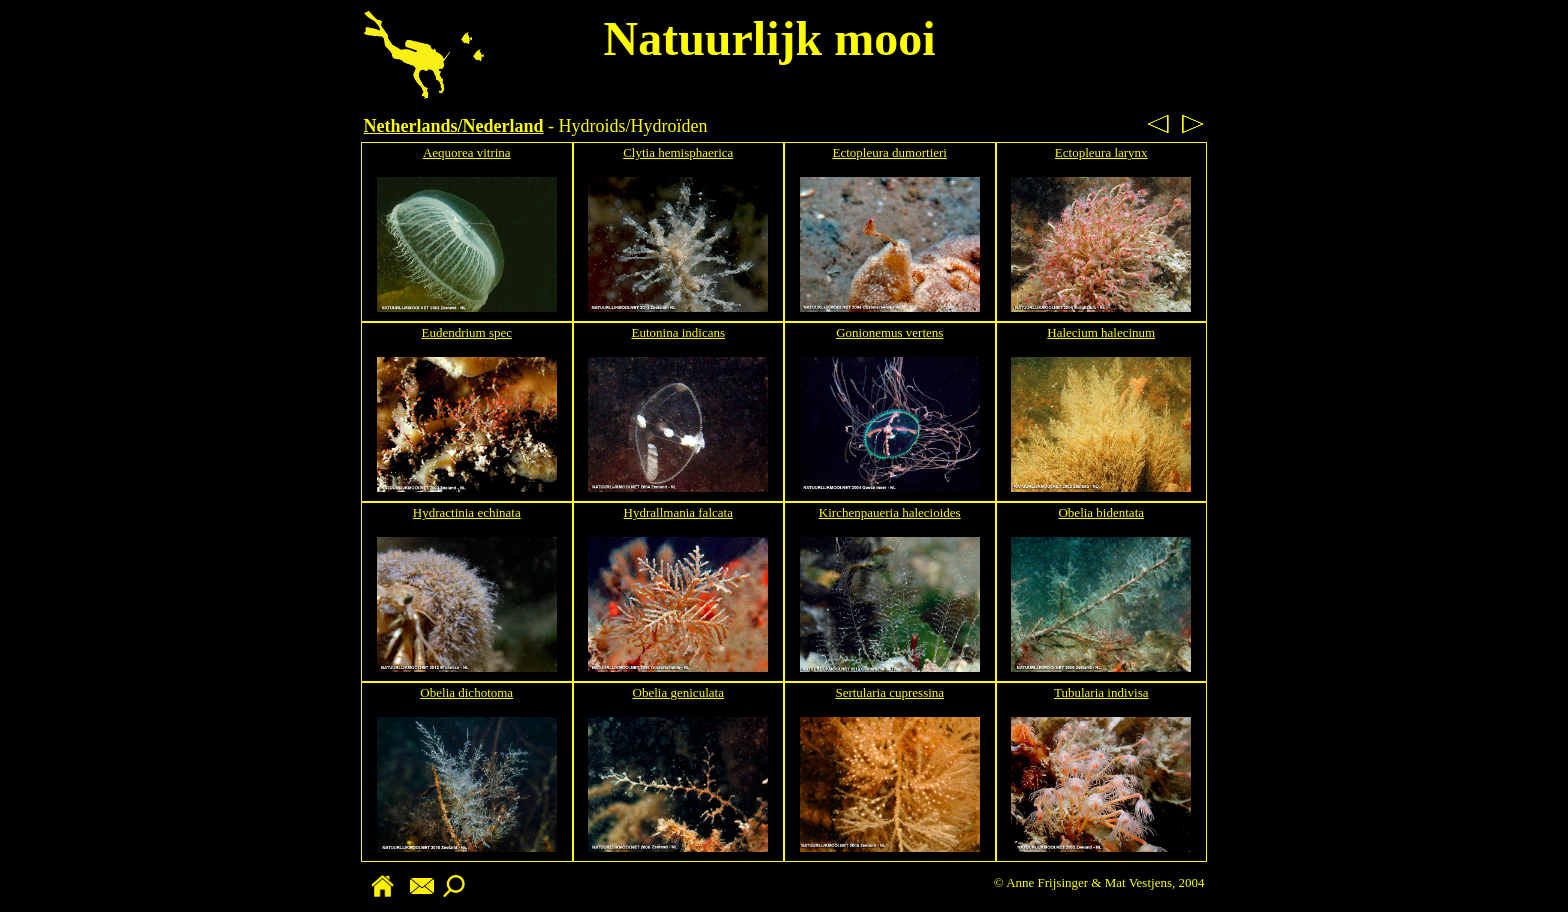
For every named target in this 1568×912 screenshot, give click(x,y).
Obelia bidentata (1101, 512)
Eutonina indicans (678, 332)
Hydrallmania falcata (678, 512)
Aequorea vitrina (467, 152)
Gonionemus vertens (889, 332)
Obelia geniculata (678, 692)
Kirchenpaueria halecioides (890, 512)
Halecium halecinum (1101, 332)
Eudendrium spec (466, 332)
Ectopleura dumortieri (890, 152)
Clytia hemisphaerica (678, 152)
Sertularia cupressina (889, 692)
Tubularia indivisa (1101, 692)
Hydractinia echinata (467, 512)
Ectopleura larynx (1101, 152)
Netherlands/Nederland (454, 126)
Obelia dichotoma (466, 692)
